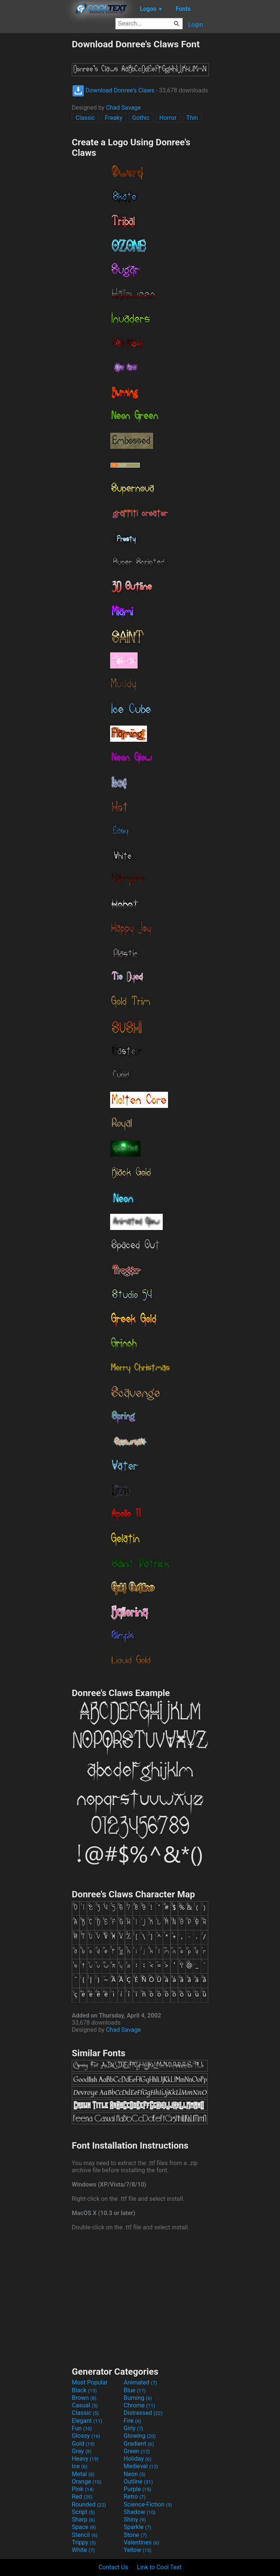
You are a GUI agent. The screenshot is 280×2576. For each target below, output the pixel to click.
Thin (192, 117)
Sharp (83, 2519)
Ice (79, 2466)
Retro (134, 2496)
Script (83, 2512)
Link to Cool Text (159, 2567)
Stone (135, 2534)
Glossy (86, 2435)
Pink (83, 2489)
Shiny (135, 2519)
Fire (132, 2420)
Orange (86, 2481)
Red (82, 2496)
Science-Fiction (148, 2504)
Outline (138, 2481)
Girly (133, 2428)
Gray (81, 2451)
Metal (83, 2474)
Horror (168, 117)
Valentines (141, 2542)
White (83, 2549)
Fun (82, 2428)
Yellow (137, 2549)
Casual (85, 2405)
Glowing (140, 2435)
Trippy (84, 2542)
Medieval (141, 2466)
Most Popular (90, 2382)
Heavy (85, 2458)
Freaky (114, 117)
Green (137, 2451)
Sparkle (137, 2527)
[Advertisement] (36, 151)
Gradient (139, 2443)
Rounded (89, 2504)
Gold (83, 2443)
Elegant (87, 2420)
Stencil (84, 2534)
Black (84, 2390)
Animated (140, 2382)
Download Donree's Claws (113, 90)
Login (195, 24)
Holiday (137, 2458)
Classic (85, 117)
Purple (137, 2489)
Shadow (140, 2512)
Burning (138, 2397)
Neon (134, 2474)
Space (84, 2527)
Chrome (139, 2405)
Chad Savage (123, 107)
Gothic (141, 117)
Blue (135, 2390)
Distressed (143, 2412)
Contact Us (113, 2567)
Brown (84, 2397)
